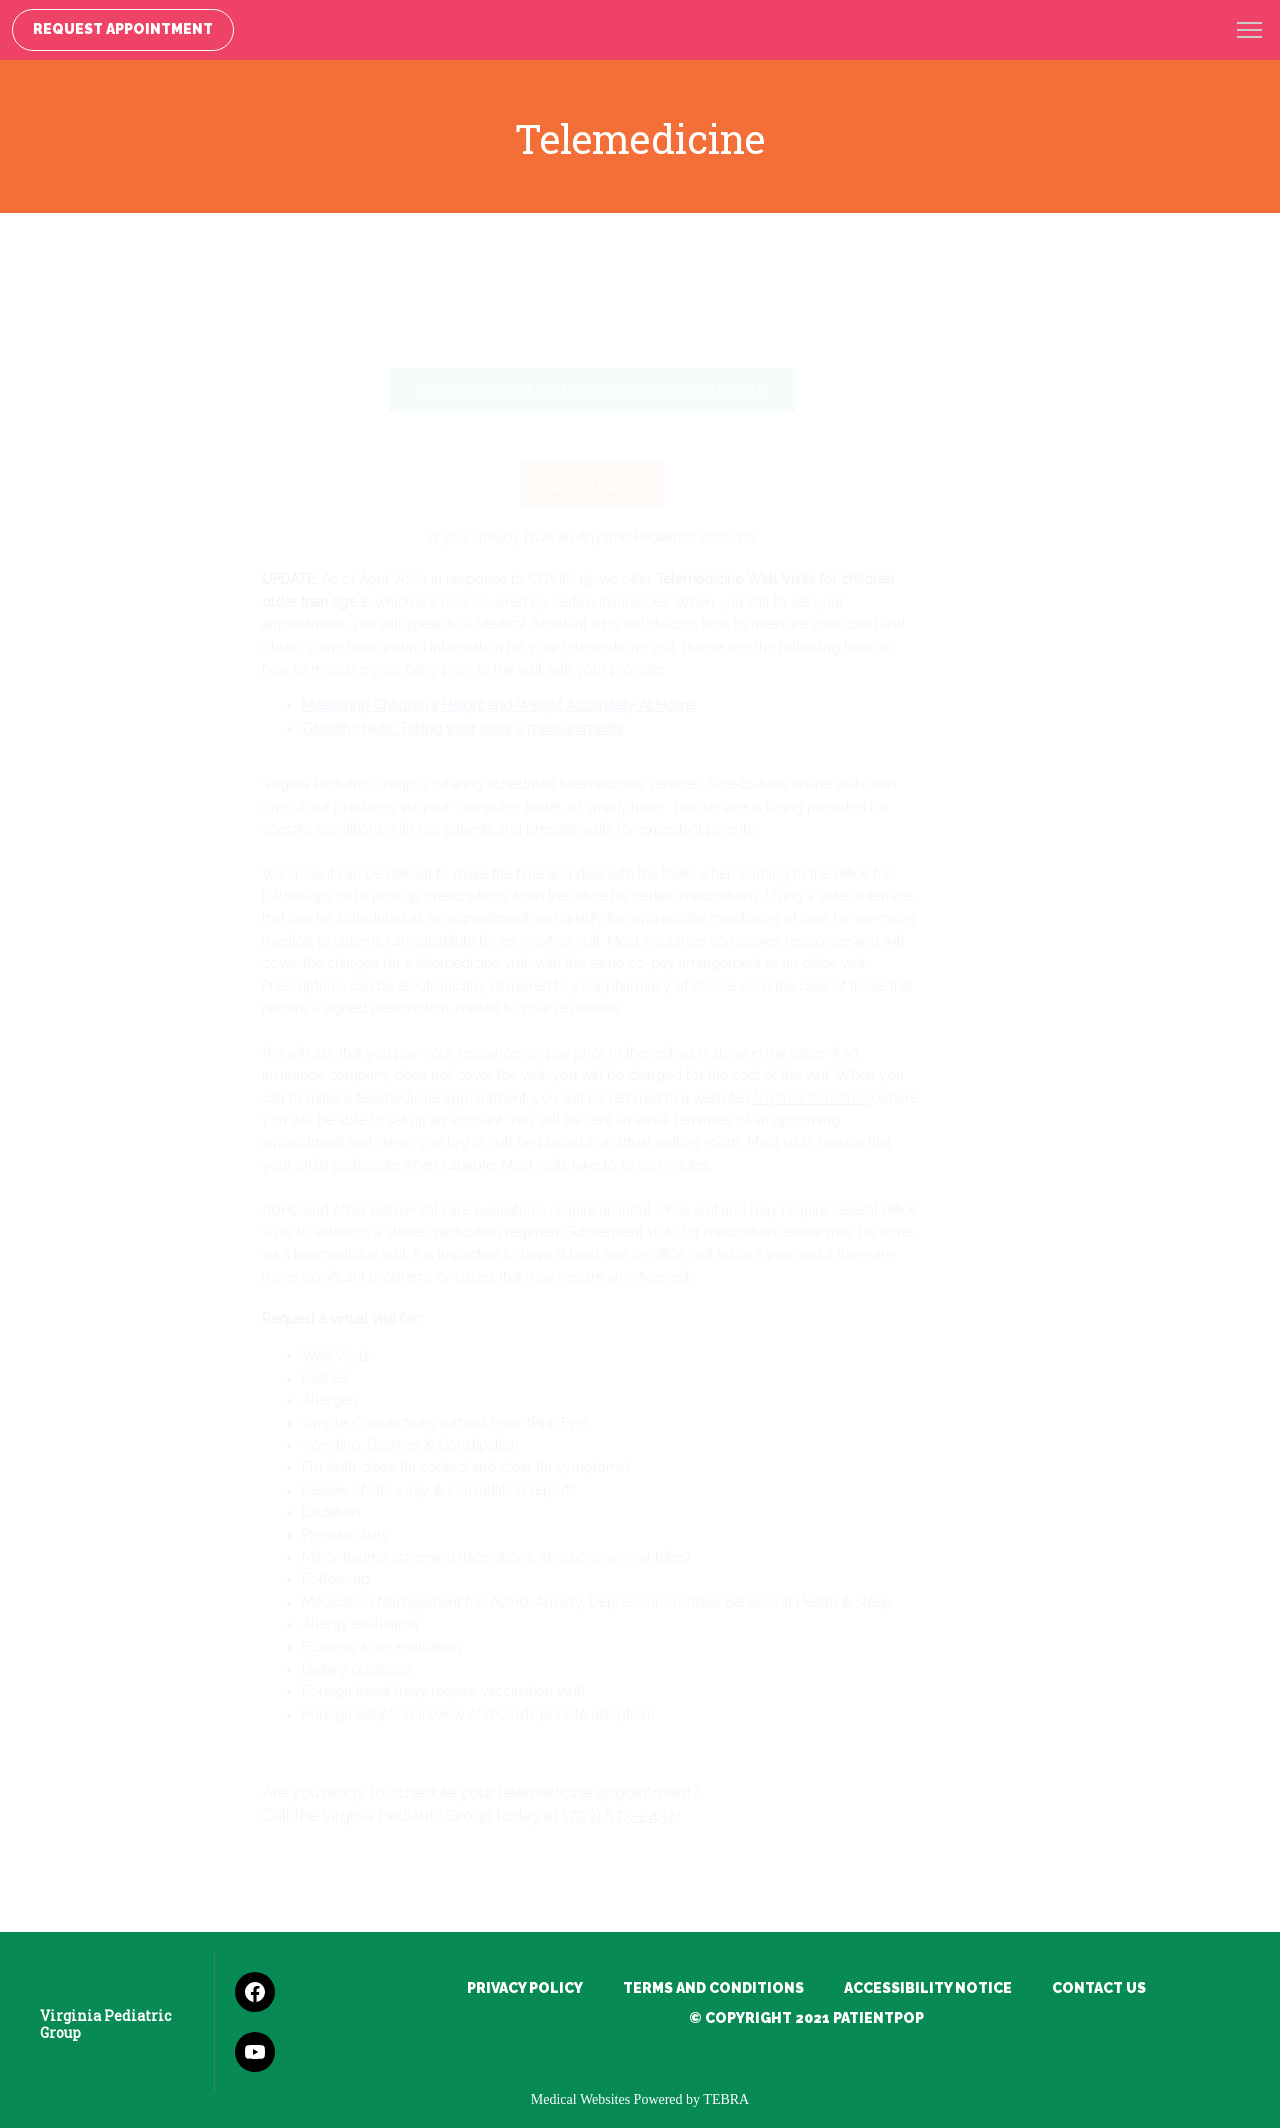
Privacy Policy (525, 1988)
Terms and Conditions (713, 1988)
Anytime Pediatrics (858, 1098)
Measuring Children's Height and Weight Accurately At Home (547, 705)
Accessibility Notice (928, 1988)
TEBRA (726, 2099)
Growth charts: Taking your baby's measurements (510, 728)
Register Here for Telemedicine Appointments (640, 390)
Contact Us (1099, 1988)
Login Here (640, 484)
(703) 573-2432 (667, 1815)
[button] (1250, 32)
